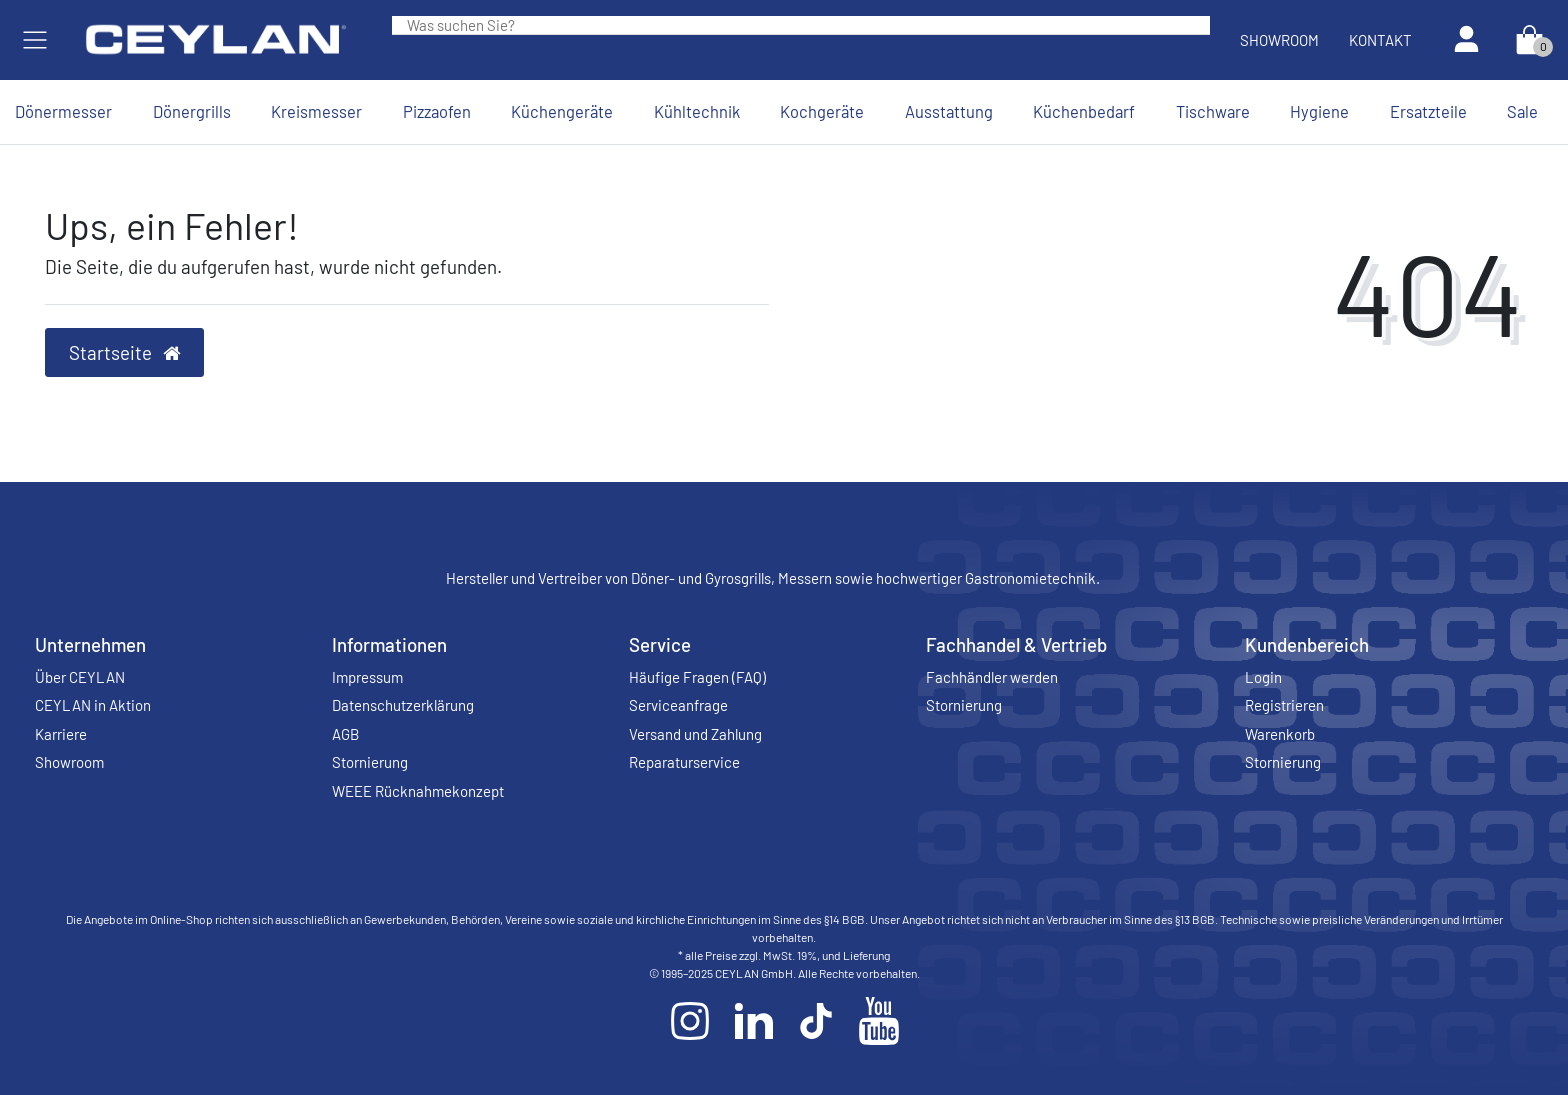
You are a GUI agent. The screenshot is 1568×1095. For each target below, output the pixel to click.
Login (1263, 677)
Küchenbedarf (1084, 111)
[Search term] (786, 25)
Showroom (1279, 40)
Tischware (1213, 111)
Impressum (367, 677)
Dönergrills (192, 111)
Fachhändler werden (992, 677)
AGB (345, 734)
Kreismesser (316, 111)
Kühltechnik (697, 111)
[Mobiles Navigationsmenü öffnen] (35, 40)
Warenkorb (1280, 734)
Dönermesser (63, 111)
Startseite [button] (125, 352)
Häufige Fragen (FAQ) (697, 677)
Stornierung (370, 762)
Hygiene (1319, 111)
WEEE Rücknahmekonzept (418, 791)
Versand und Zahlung (695, 734)
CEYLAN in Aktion (93, 705)
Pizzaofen (437, 111)
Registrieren (1284, 705)
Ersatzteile (1428, 111)
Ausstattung (949, 111)
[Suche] (1195, 25)
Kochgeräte (822, 111)
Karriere (61, 734)
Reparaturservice (684, 762)
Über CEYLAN (80, 677)
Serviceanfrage (678, 705)
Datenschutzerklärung (403, 705)
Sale (1522, 111)
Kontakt (1380, 40)
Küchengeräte (562, 111)
